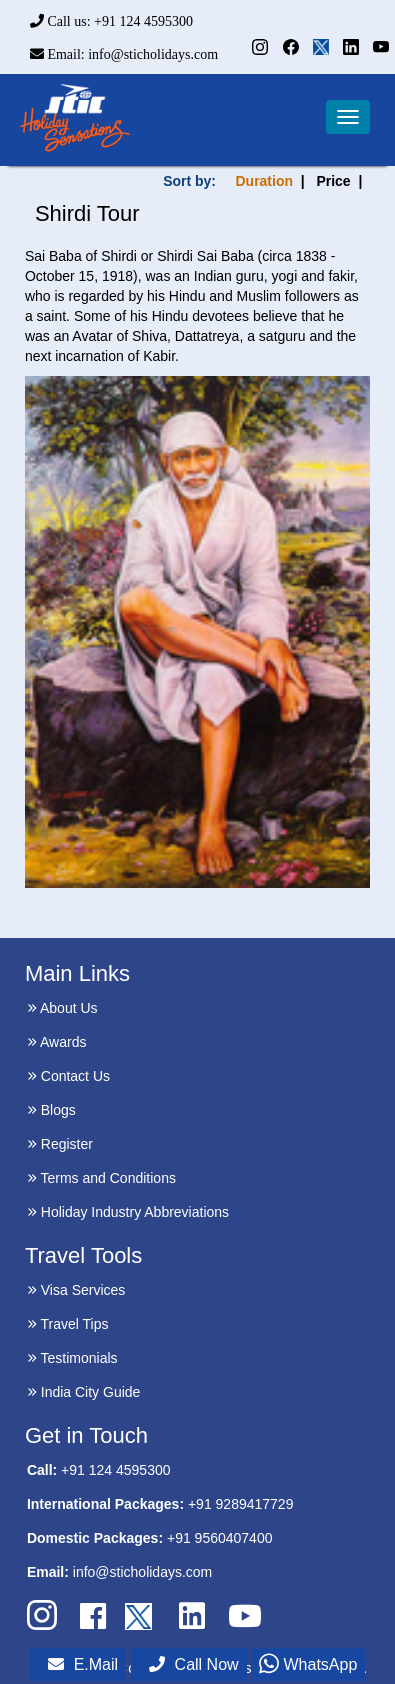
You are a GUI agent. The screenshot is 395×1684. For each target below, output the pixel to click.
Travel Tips (68, 1324)
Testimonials (72, 1358)
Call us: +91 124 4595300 (111, 21)
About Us (62, 1008)
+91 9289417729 (241, 1504)
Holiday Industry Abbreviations (128, 1212)
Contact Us (68, 1076)
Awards (57, 1042)
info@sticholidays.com (143, 1572)
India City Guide (84, 1392)
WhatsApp (308, 1664)
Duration (264, 181)
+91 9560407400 (220, 1538)
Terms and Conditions (101, 1178)
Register (60, 1144)
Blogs (51, 1110)
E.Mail (83, 1664)
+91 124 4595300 (115, 1470)
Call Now (194, 1664)
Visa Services (76, 1290)
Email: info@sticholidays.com (124, 54)
